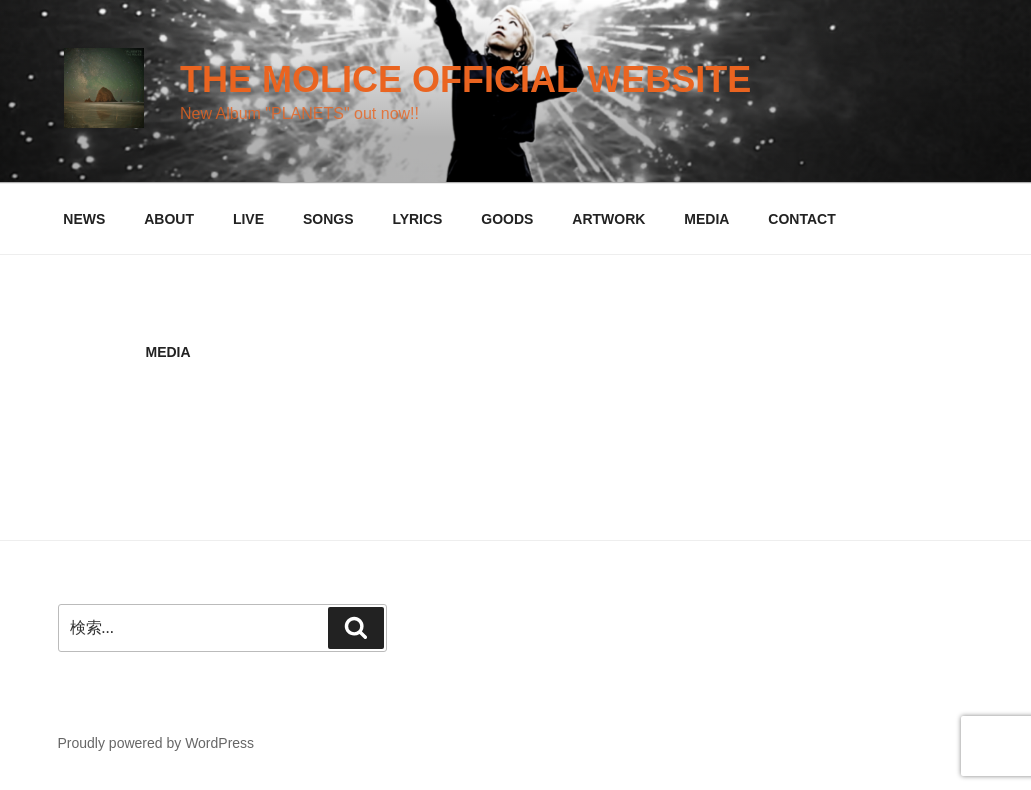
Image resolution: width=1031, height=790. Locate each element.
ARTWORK (608, 219)
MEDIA (706, 219)
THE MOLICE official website (465, 79)
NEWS (84, 219)
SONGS (328, 219)
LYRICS (417, 219)
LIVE (248, 219)
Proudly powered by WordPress (156, 743)
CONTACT (801, 219)
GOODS (507, 219)
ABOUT (169, 219)
